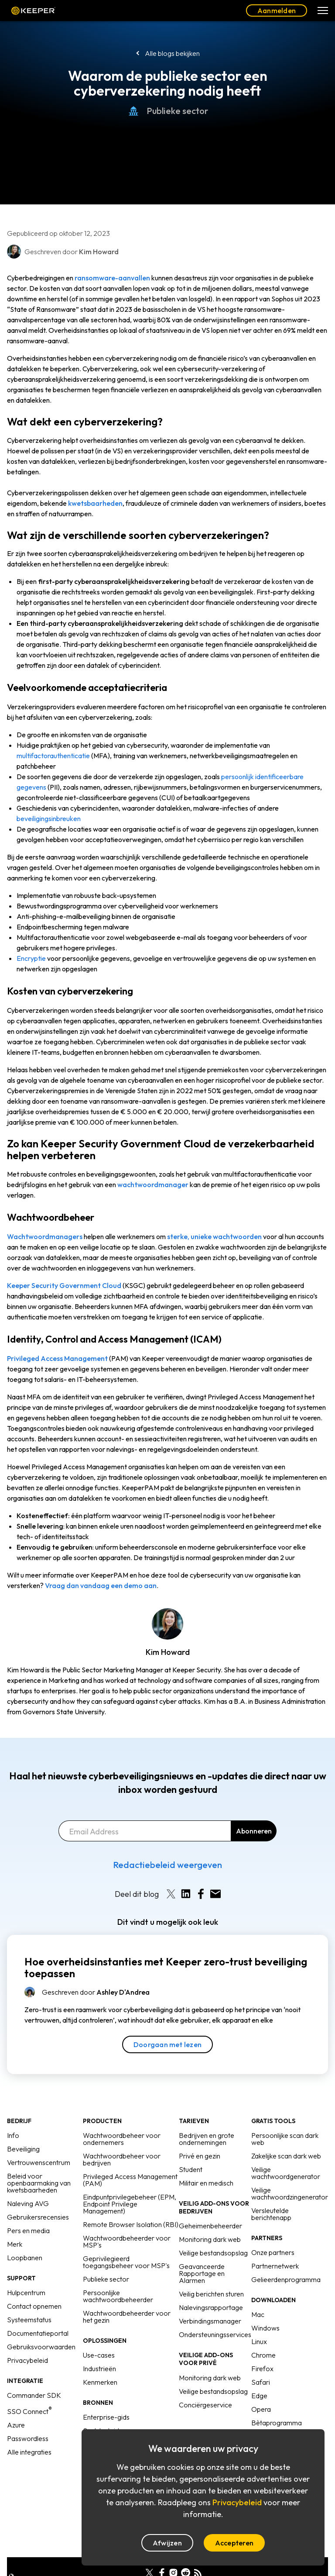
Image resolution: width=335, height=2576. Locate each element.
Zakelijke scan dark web (286, 2155)
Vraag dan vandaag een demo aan (101, 1585)
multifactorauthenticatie (53, 755)
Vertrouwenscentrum (38, 2162)
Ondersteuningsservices (215, 2334)
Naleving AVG (28, 2203)
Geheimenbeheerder (210, 2225)
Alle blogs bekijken (172, 53)
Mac (257, 2314)
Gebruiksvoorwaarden (41, 2346)
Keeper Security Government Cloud (64, 1285)
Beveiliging (23, 2148)
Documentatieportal (37, 2333)
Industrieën (99, 2368)
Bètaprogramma (276, 2422)
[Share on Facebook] (200, 1894)
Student (190, 2169)
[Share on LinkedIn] (186, 1894)
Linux (259, 2341)
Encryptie (31, 958)
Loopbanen (24, 2257)
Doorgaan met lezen (167, 2044)
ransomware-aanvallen (112, 277)
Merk (14, 2244)
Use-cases (99, 2355)
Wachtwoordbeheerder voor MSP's (127, 2241)
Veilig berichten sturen (211, 2293)
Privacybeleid (27, 2360)
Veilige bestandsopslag (213, 2252)
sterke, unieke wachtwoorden (214, 1236)
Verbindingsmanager (210, 2321)
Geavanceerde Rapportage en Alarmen (202, 2273)
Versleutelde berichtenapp (271, 2214)
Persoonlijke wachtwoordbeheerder (118, 2296)
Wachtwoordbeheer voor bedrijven (122, 2159)
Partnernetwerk (275, 2266)
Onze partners (272, 2252)
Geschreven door (96, 1992)
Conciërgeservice (205, 2404)
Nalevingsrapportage (211, 2307)
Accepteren (234, 2542)
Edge (259, 2395)
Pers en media (28, 2230)
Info (13, 2135)
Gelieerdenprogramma (286, 2279)
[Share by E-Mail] (215, 1894)
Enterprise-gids (106, 2417)
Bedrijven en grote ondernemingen (206, 2139)
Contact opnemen (34, 2306)
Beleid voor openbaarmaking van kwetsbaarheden (39, 2183)
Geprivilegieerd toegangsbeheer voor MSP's (126, 2262)
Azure (16, 2425)
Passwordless (27, 2438)
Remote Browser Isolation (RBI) (130, 2224)
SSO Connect (29, 2411)
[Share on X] (171, 1894)
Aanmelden (276, 10)
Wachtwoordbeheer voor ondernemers (122, 2139)
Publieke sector (167, 111)
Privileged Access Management (57, 1358)
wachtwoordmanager (152, 1184)
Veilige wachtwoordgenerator (285, 2173)
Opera (261, 2409)
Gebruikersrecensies (38, 2217)
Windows (265, 2328)
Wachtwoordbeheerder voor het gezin (127, 2316)
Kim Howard (168, 1652)
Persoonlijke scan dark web (284, 2139)
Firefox (262, 2368)
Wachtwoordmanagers (44, 1236)
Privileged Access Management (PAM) (130, 2180)
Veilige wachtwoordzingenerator (289, 2193)
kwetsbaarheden (95, 503)
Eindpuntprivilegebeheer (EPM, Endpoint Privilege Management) (129, 2204)
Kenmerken (100, 2382)
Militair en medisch (206, 2183)
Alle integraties (29, 2452)
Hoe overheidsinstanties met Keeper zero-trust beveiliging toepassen (165, 1967)
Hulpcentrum (26, 2292)
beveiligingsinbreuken (49, 818)
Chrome (263, 2355)
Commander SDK (34, 2395)
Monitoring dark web (210, 2239)
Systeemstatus (29, 2319)
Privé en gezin (199, 2155)
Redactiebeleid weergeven (167, 1864)
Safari (260, 2382)
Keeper (33, 10)
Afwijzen (167, 2542)
